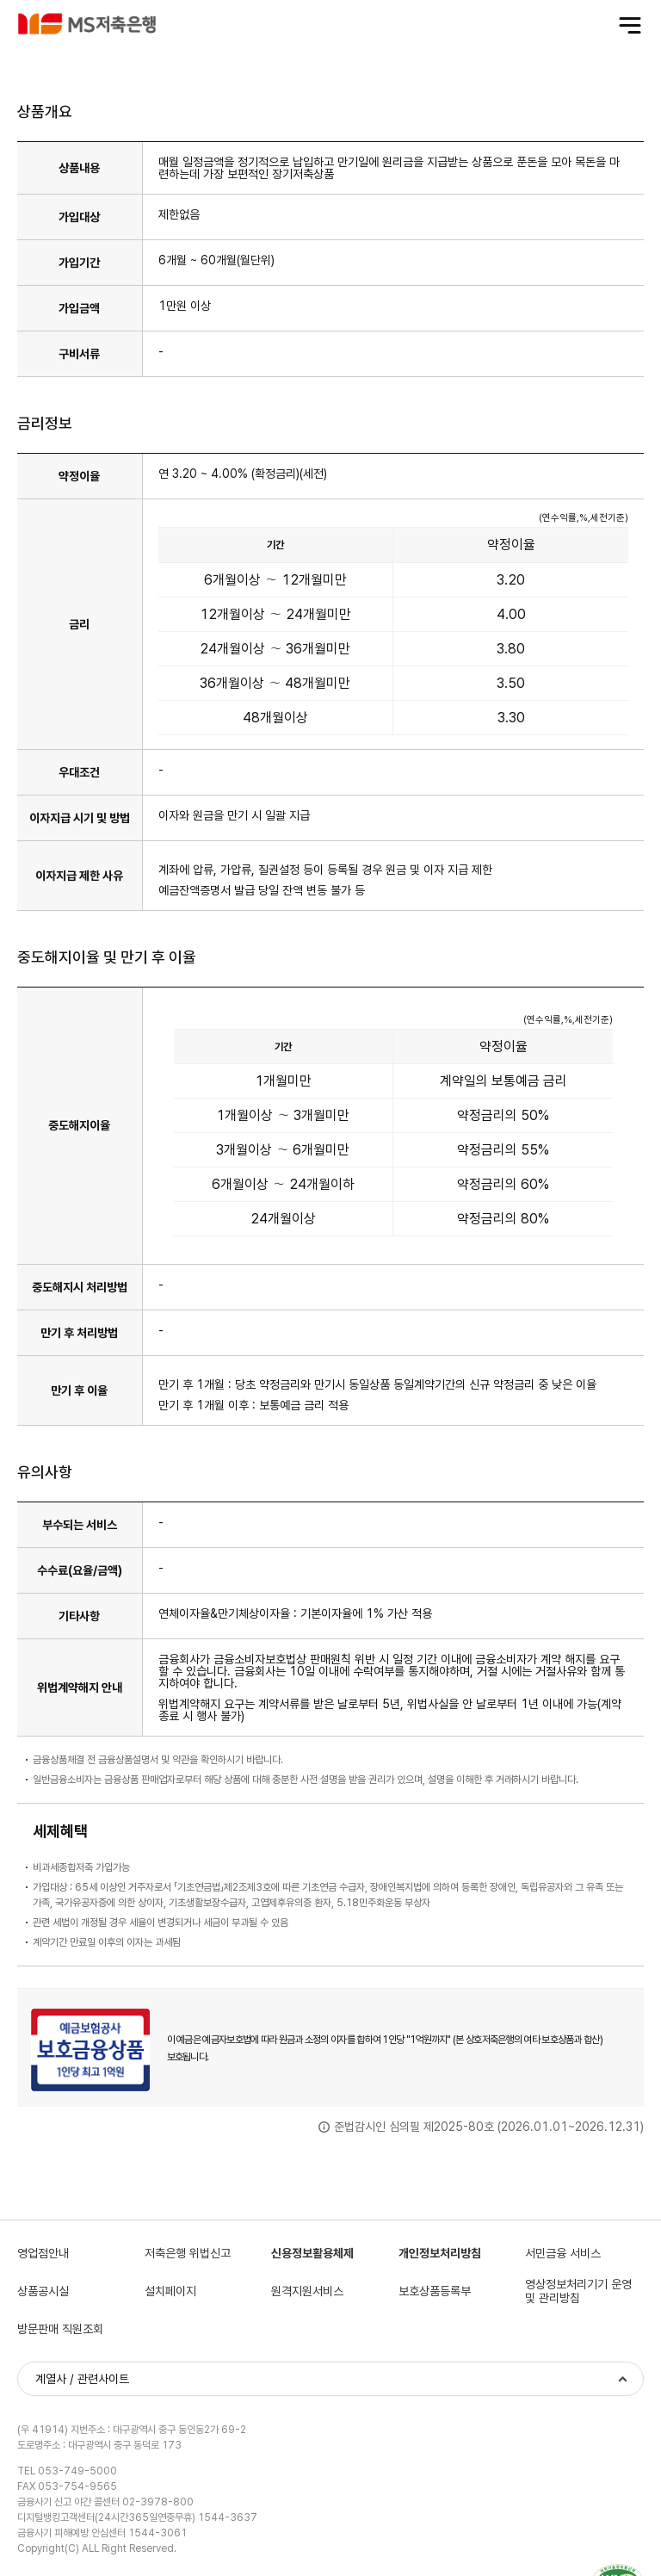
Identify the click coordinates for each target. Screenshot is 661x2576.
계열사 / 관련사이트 (82, 2379)
